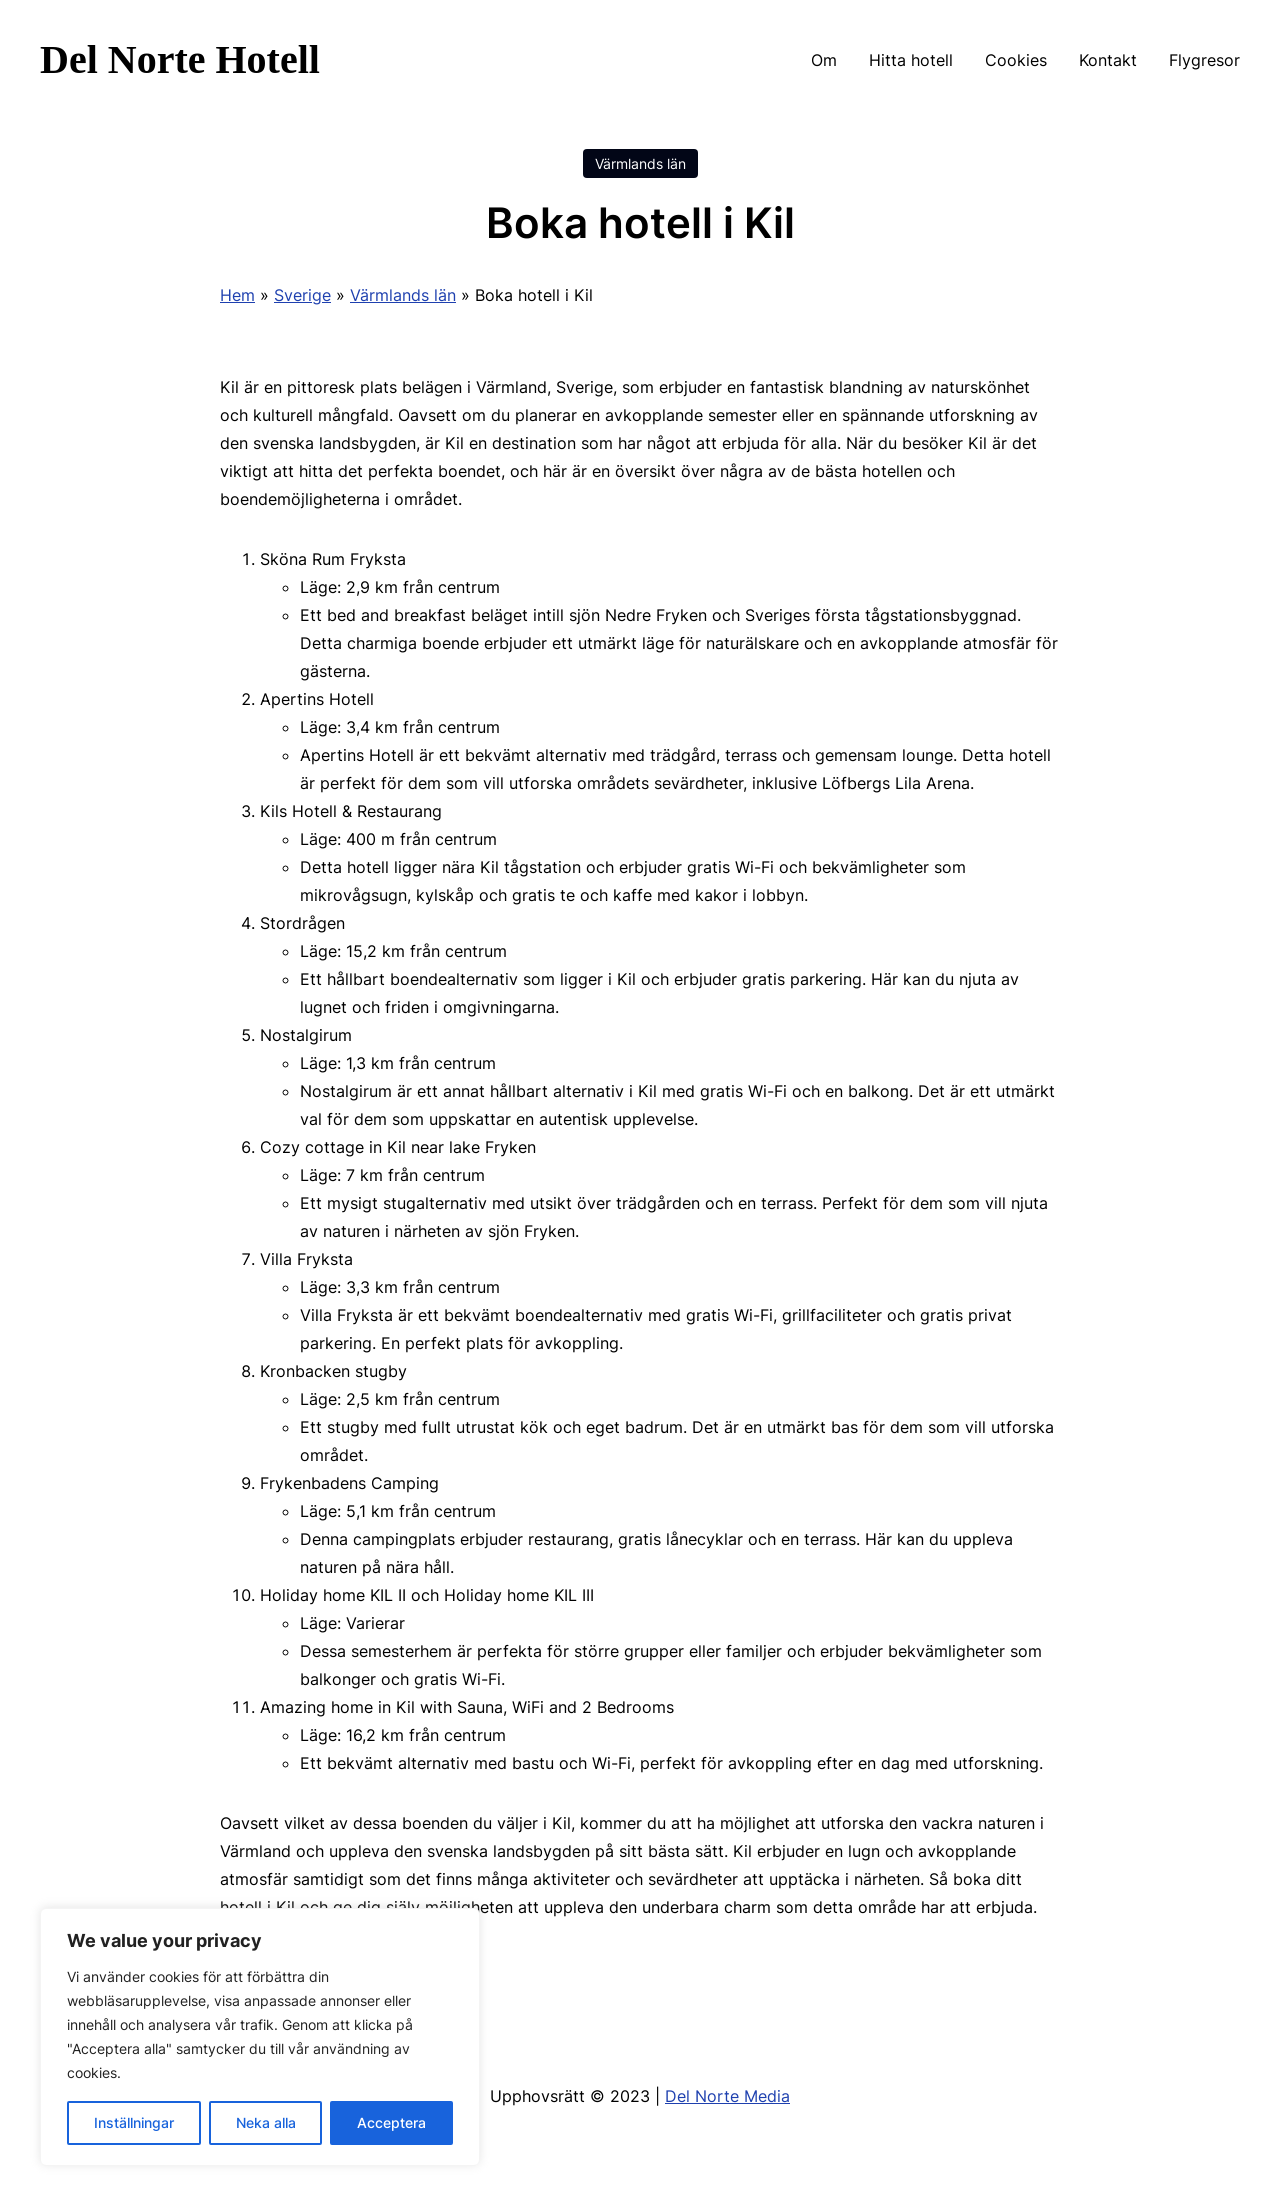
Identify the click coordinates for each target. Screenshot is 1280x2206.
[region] (260, 2037)
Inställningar (134, 2122)
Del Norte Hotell (180, 59)
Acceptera (391, 2122)
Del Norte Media (727, 2096)
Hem (237, 295)
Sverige (302, 295)
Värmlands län (640, 163)
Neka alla (266, 2122)
